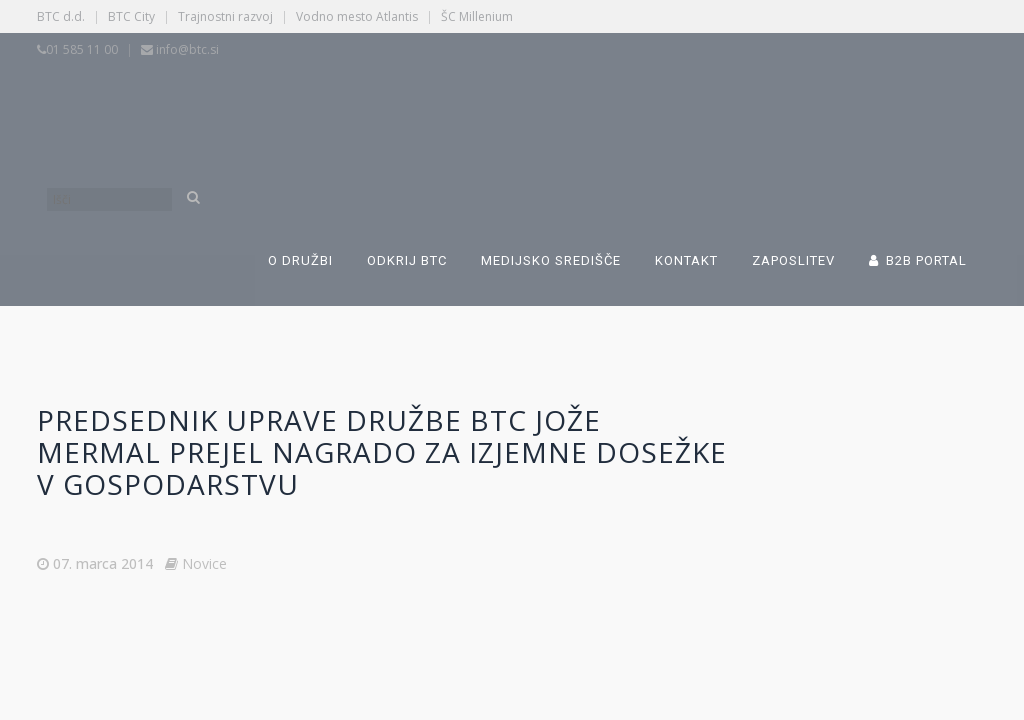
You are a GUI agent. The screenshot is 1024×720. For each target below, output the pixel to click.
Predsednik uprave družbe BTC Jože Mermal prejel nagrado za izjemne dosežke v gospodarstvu (382, 452)
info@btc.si (187, 49)
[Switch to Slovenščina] (384, 108)
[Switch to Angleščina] (694, 108)
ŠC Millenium (477, 16)
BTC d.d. (61, 16)
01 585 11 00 (82, 49)
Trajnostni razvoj (225, 16)
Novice (204, 563)
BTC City (131, 16)
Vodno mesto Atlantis (357, 16)
